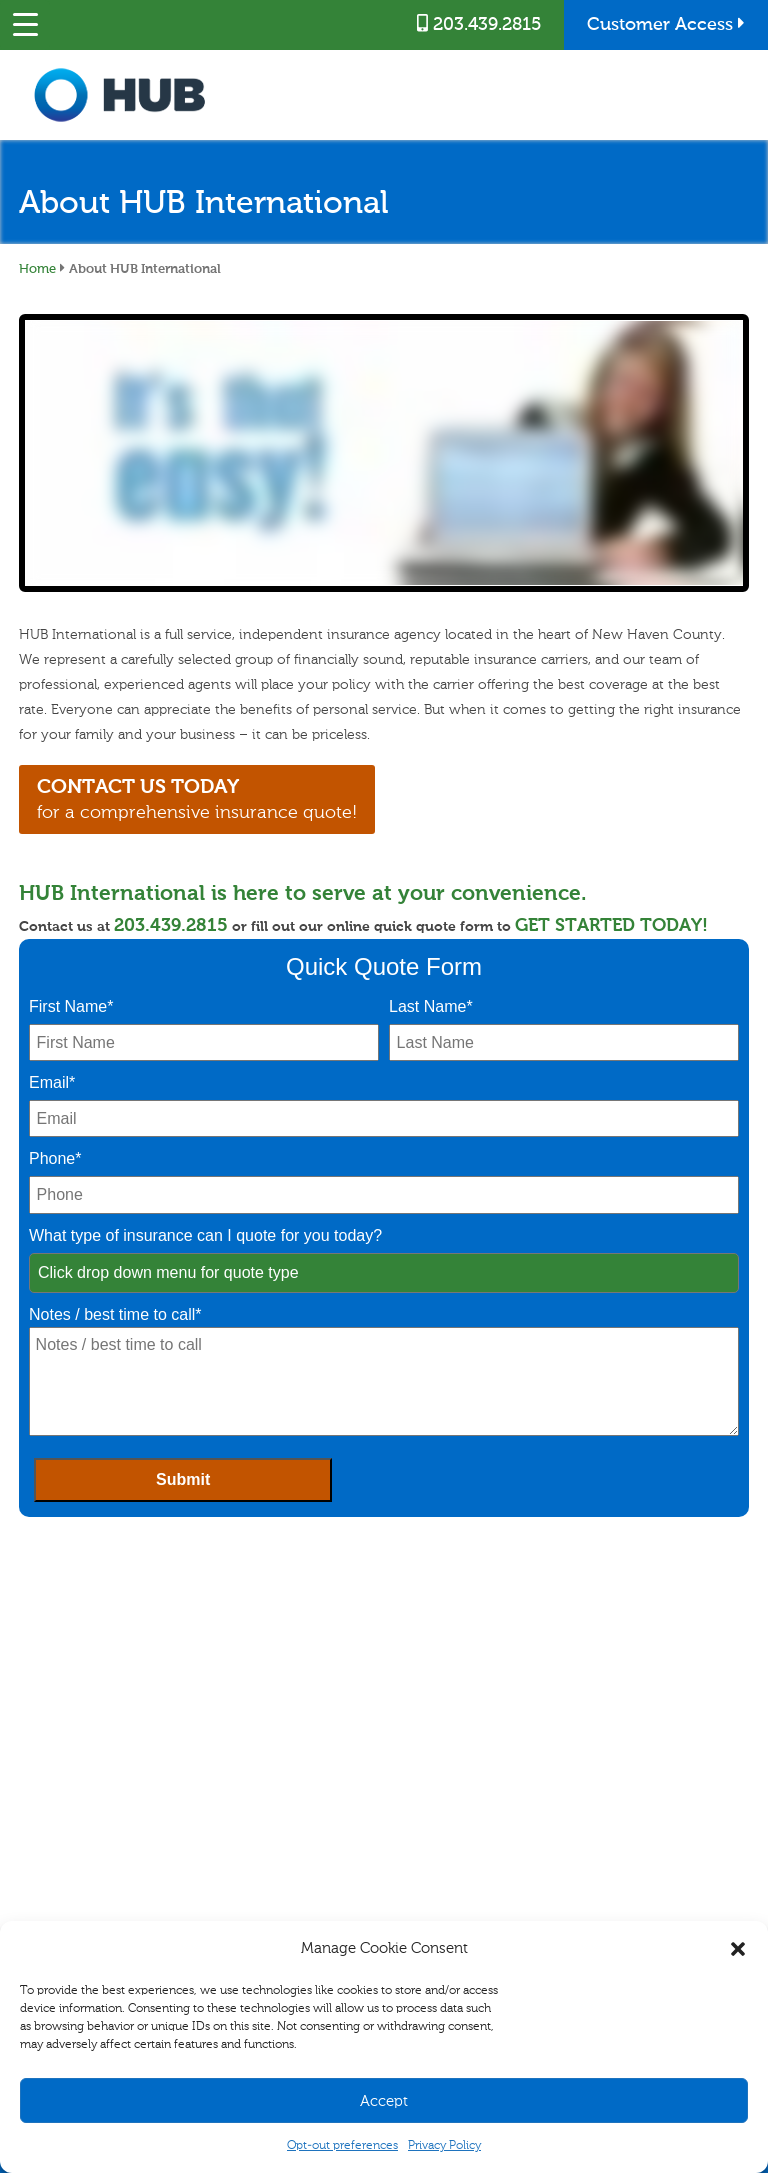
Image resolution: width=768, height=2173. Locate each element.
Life (24, 1853)
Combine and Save (432, 1811)
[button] (738, 1949)
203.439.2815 (479, 24)
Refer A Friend (419, 1788)
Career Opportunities (622, 1742)
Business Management (257, 1762)
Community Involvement (633, 1811)
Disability (38, 1830)
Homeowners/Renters (71, 1762)
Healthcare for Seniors (72, 1876)
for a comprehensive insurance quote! (204, 798)
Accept (384, 2101)
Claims (401, 1742)
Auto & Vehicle (53, 1785)
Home (37, 268)
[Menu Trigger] (25, 25)
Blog (579, 1765)
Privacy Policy (444, 2145)
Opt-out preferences (342, 2145)
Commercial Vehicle (252, 1784)
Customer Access (666, 24)
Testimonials (601, 1788)
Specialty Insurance (65, 1808)
